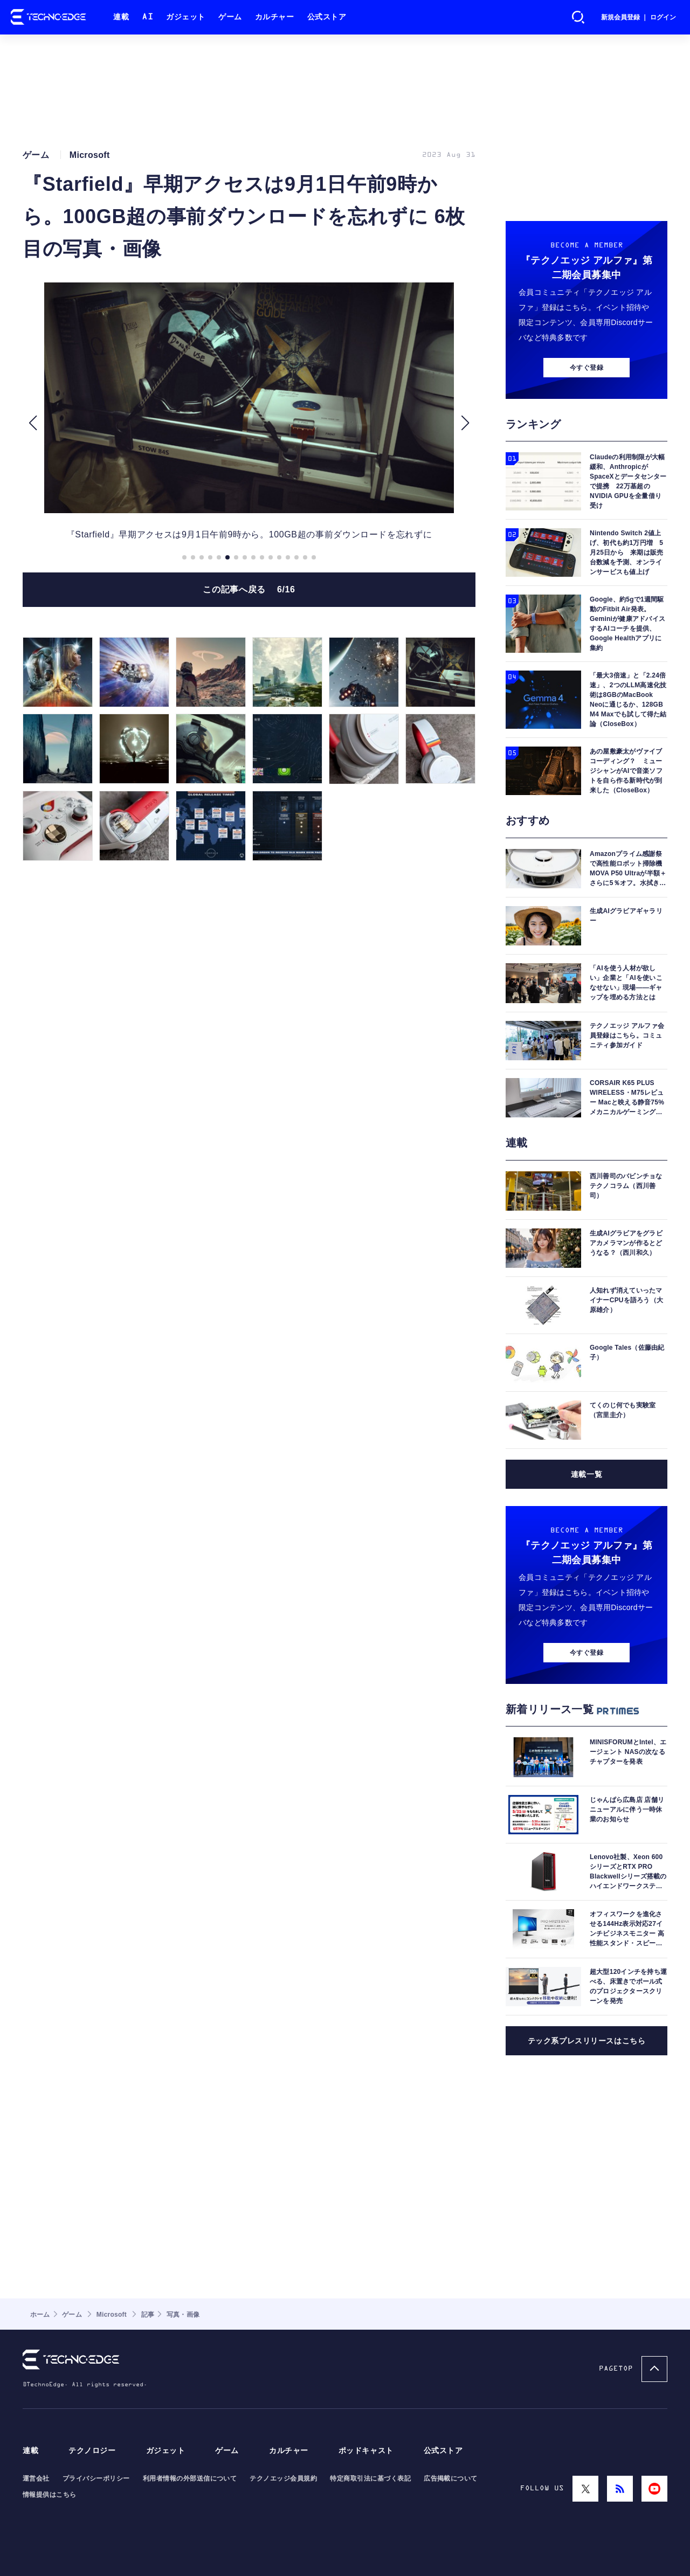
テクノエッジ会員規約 (283, 2478)
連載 (121, 17)
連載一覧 (586, 1474)
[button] (32, 423)
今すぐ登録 (586, 367)
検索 (578, 17)
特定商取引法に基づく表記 (370, 2478)
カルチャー (274, 17)
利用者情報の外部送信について (190, 2478)
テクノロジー (91, 2451)
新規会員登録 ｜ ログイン (638, 17)
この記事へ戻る (249, 589)
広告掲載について (451, 2478)
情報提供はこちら (50, 2494)
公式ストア (327, 17)
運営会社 (36, 2478)
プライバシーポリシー (96, 2478)
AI (147, 17)
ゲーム (230, 17)
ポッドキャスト (366, 2451)
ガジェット (185, 17)
